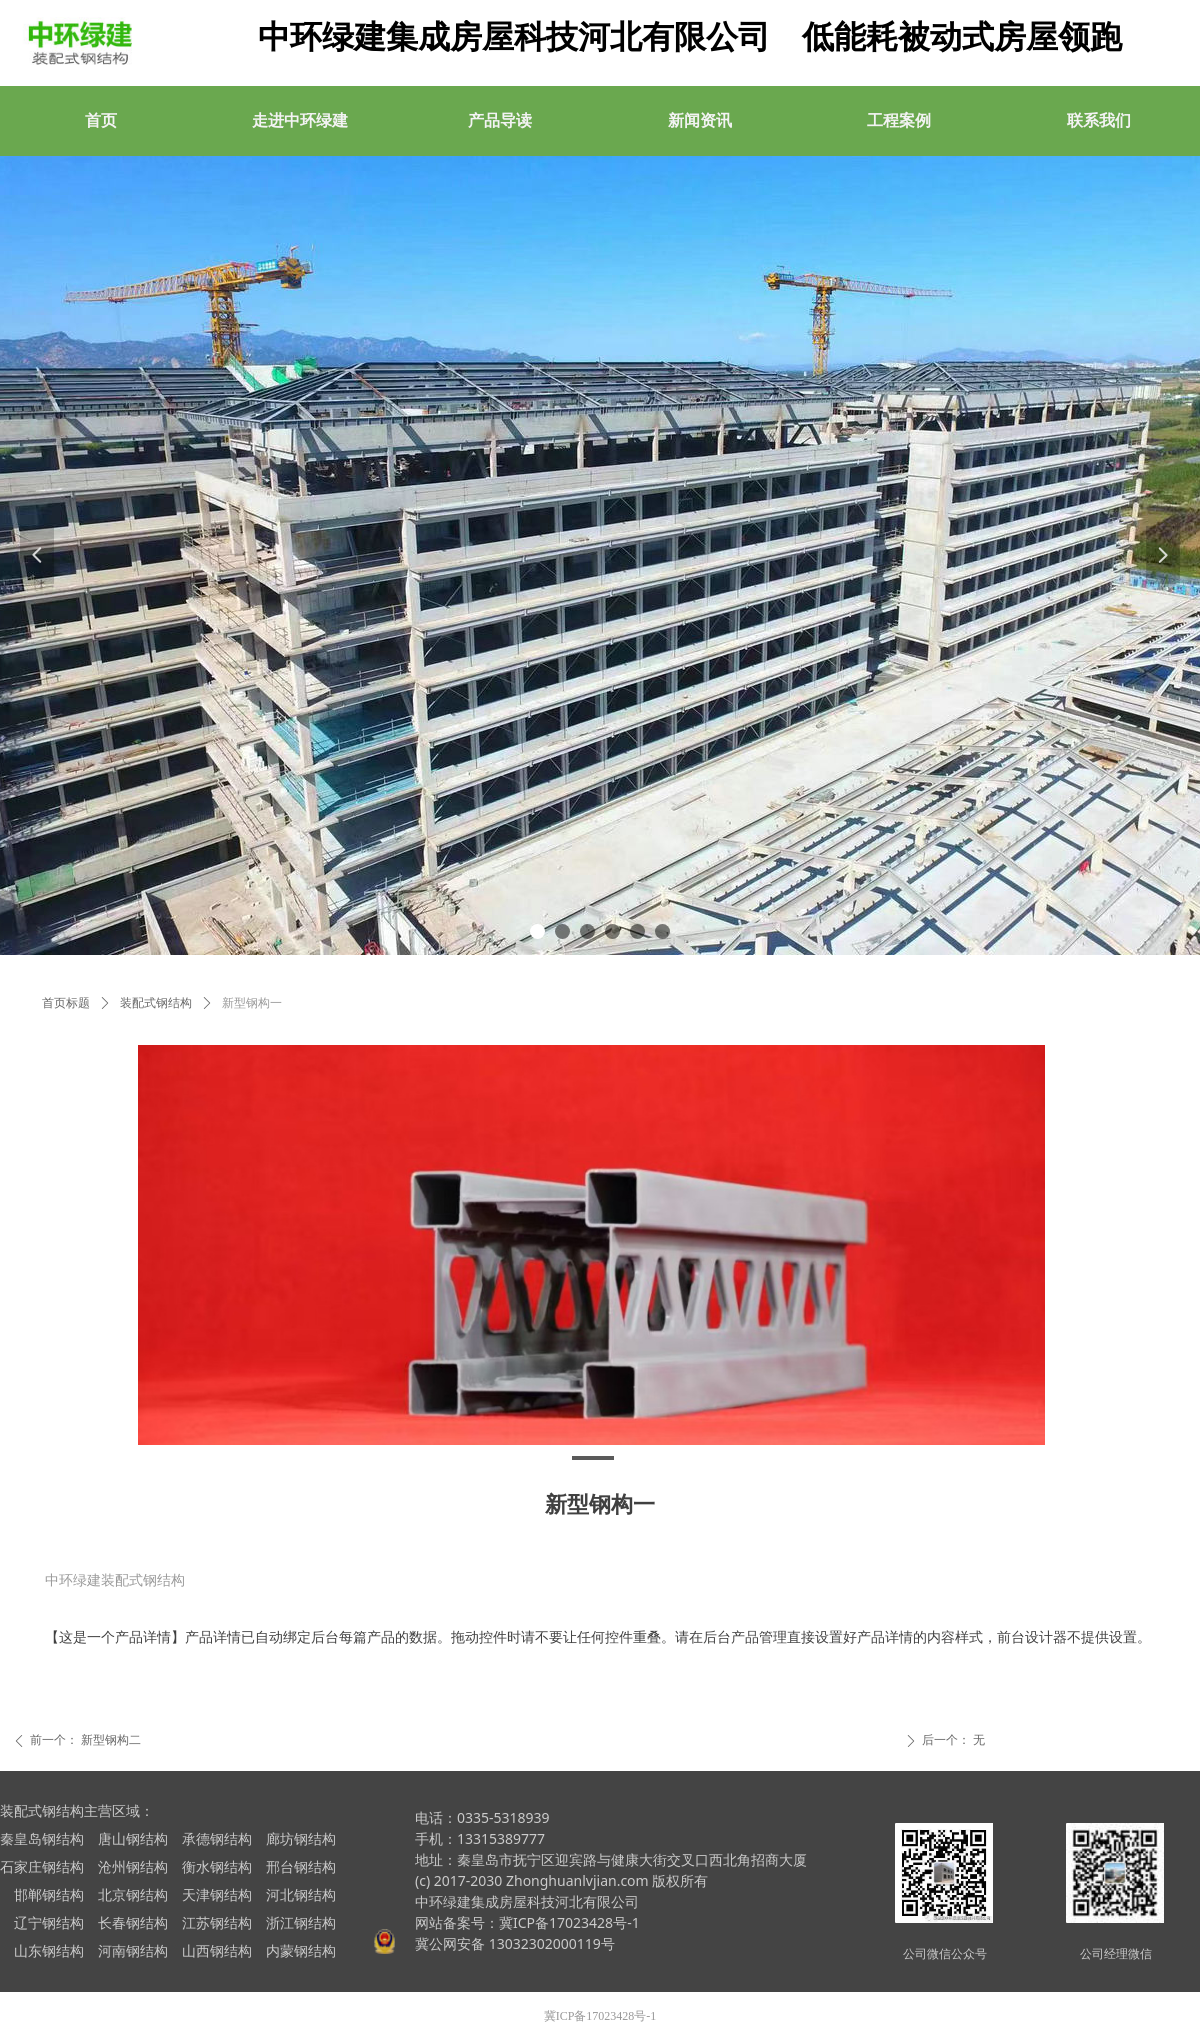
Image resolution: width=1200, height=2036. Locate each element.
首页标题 (66, 1003)
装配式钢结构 (156, 1003)
